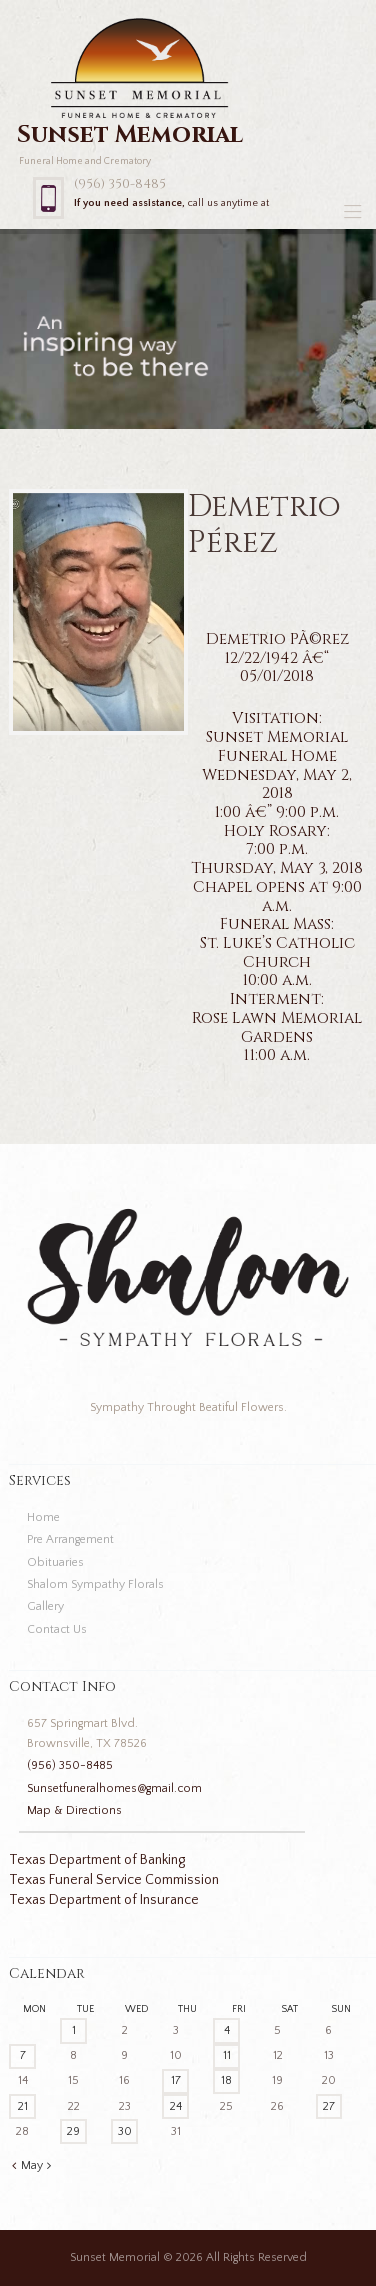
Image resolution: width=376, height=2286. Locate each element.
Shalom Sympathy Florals (95, 1584)
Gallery (45, 1606)
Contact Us (57, 1629)
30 (125, 2131)
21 (23, 2106)
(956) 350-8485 (120, 184)
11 (227, 2055)
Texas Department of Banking (97, 1860)
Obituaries (55, 1562)
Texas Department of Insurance (104, 1900)
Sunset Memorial (115, 2257)
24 (176, 2106)
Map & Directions (74, 1810)
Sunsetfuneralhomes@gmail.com (114, 1788)
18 (226, 2080)
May (32, 2165)
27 (329, 2106)
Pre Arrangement (70, 1539)
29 (73, 2131)
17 (176, 2080)
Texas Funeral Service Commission (114, 1880)
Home (43, 1517)
